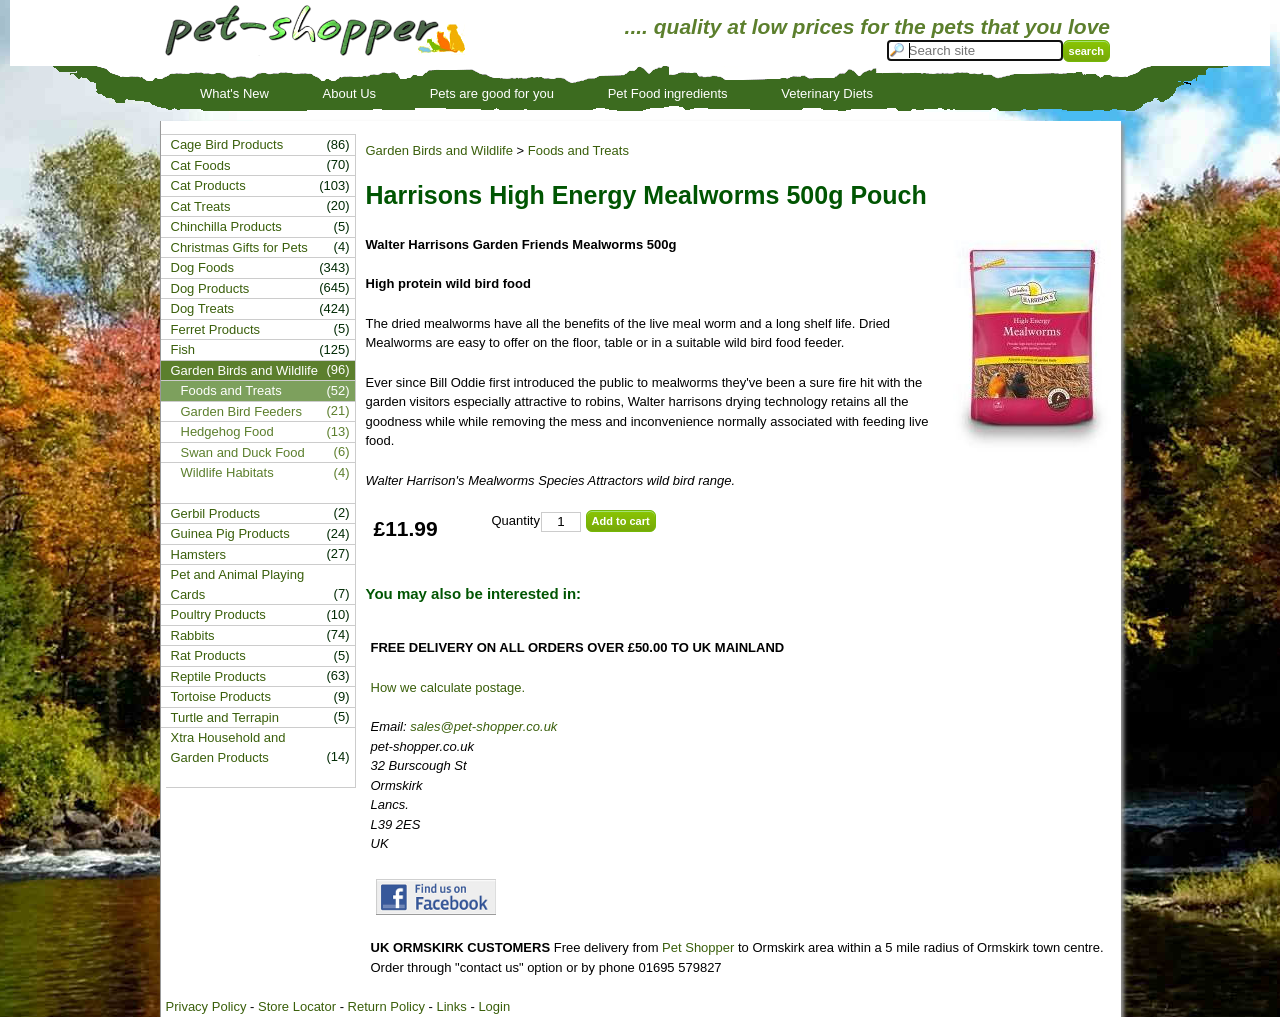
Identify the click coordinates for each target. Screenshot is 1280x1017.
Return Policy (386, 1006)
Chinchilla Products (226, 226)
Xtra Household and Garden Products (228, 747)
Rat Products (208, 655)
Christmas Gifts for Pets (239, 247)
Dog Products (210, 288)
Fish (183, 349)
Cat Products (208, 185)
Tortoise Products (221, 696)
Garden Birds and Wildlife (439, 150)
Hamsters (199, 554)
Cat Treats (201, 206)
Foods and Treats (578, 150)
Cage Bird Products (227, 144)
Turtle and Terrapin (225, 717)
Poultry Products (218, 614)
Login (494, 1006)
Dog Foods (203, 267)
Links (451, 1006)
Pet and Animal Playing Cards (238, 584)
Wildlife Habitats (227, 472)
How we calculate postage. (448, 687)
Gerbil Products (216, 513)
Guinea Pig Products (230, 533)
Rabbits (193, 635)
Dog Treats (203, 308)
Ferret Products (216, 329)
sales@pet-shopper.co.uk (483, 726)
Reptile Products (218, 676)
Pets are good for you (492, 93)
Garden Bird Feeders (241, 411)
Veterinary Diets (827, 93)
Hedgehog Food (227, 431)
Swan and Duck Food (243, 452)
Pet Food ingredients (668, 93)
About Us (349, 93)
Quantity (516, 520)
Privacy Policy (206, 1006)
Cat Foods (201, 165)
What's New (234, 93)
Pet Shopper (698, 947)
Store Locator (297, 1006)
